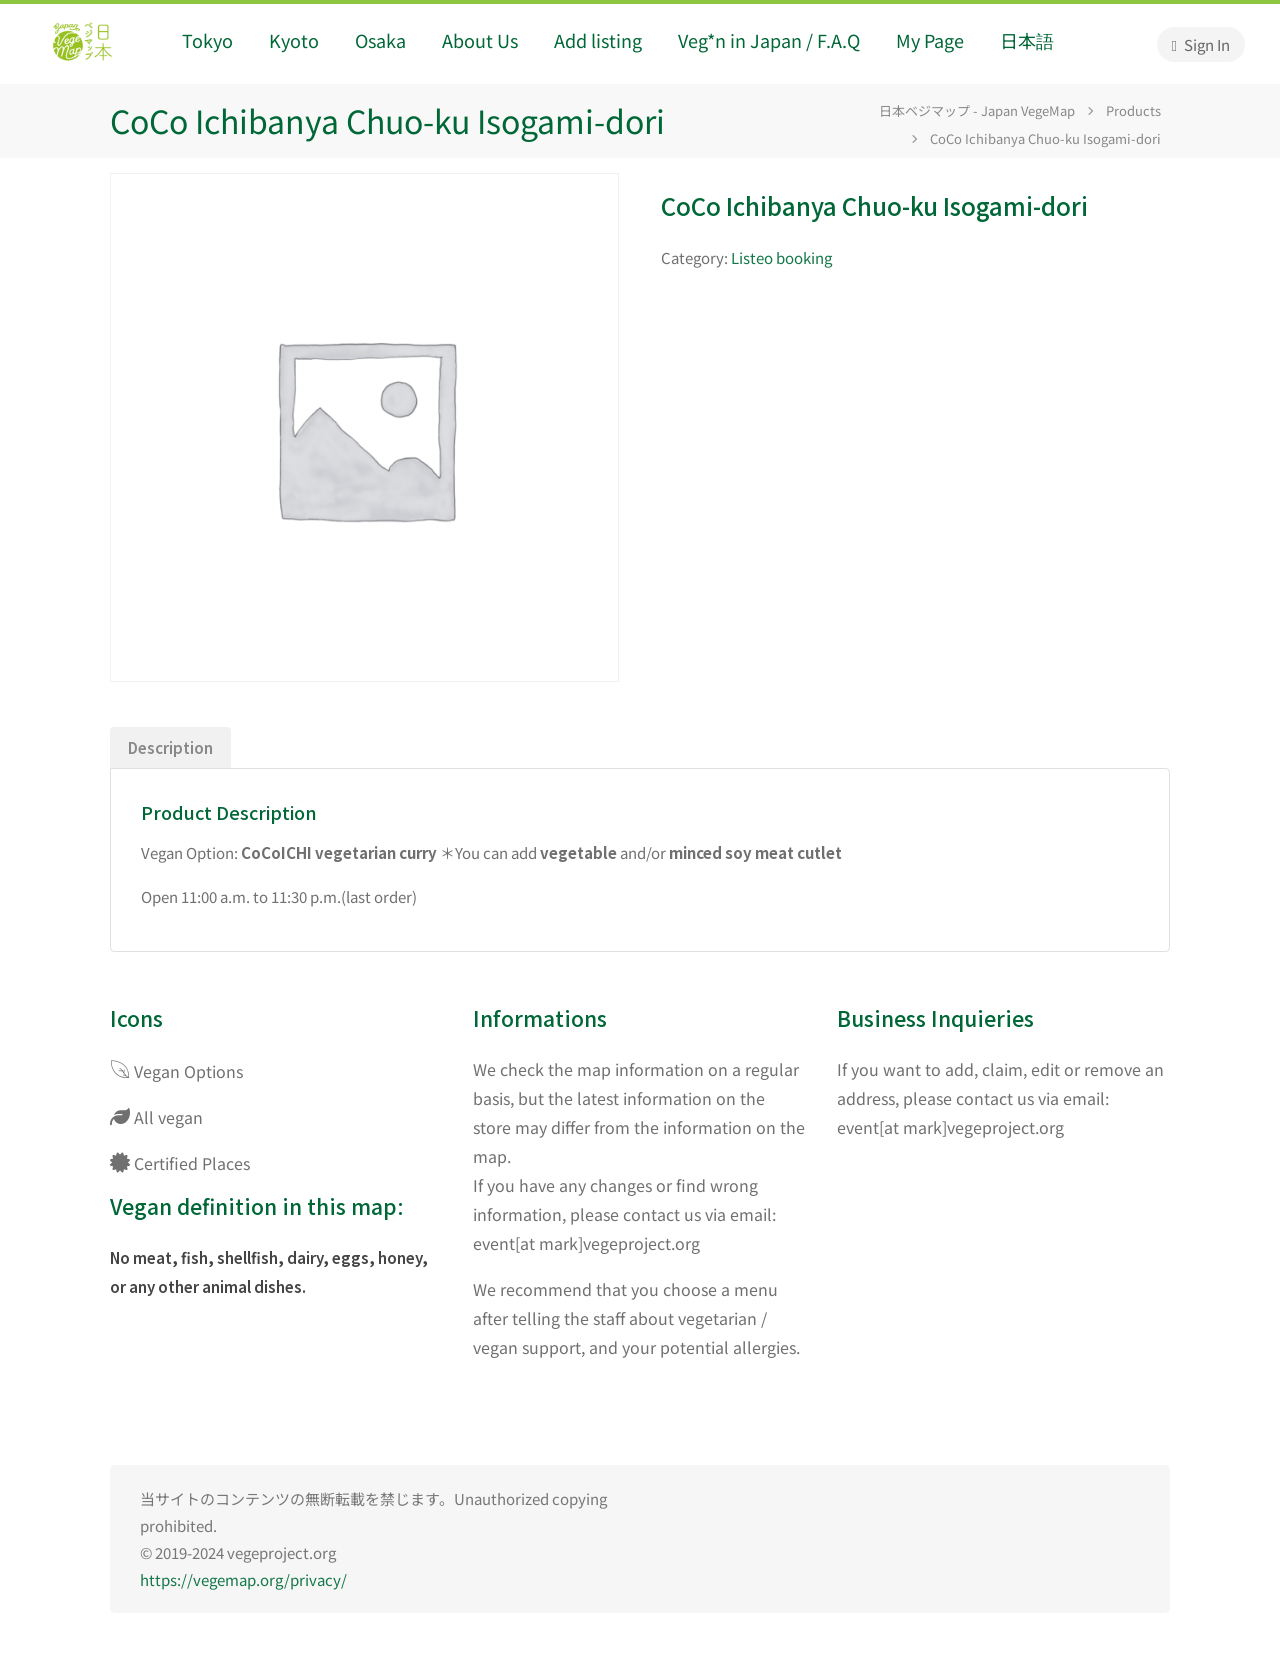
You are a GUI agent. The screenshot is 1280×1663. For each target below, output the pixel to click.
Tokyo (207, 40)
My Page (930, 40)
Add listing (598, 40)
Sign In (1201, 44)
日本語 (1027, 40)
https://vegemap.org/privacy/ (243, 1579)
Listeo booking (781, 257)
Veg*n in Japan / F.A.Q (769, 40)
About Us (480, 40)
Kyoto (294, 40)
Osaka (380, 40)
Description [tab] (170, 747)
